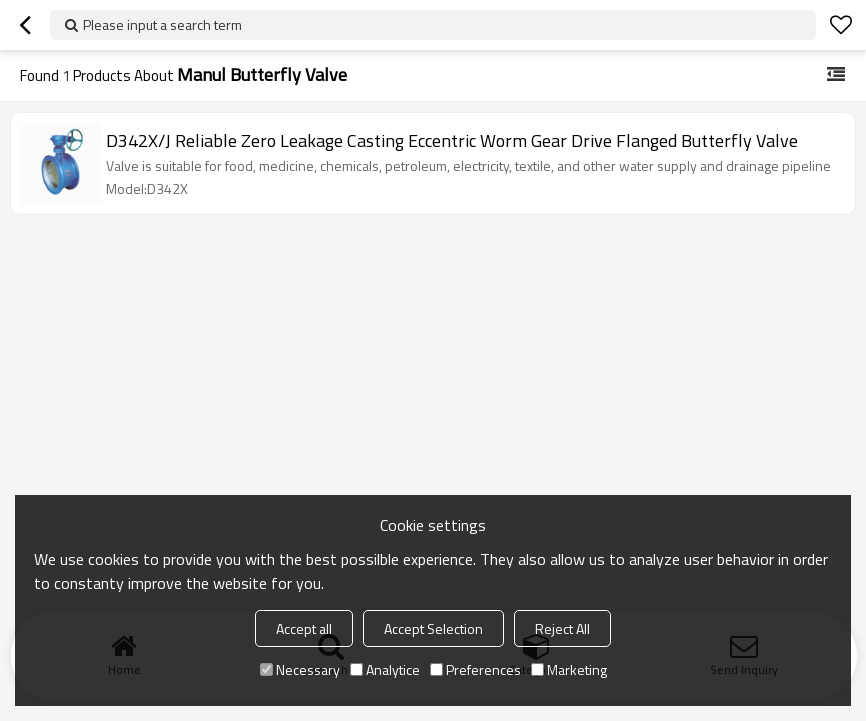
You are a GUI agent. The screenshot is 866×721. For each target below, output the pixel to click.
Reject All (562, 628)
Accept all (304, 628)
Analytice (385, 669)
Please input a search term (162, 24)
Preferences (475, 669)
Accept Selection (433, 628)
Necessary (300, 669)
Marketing (569, 669)
